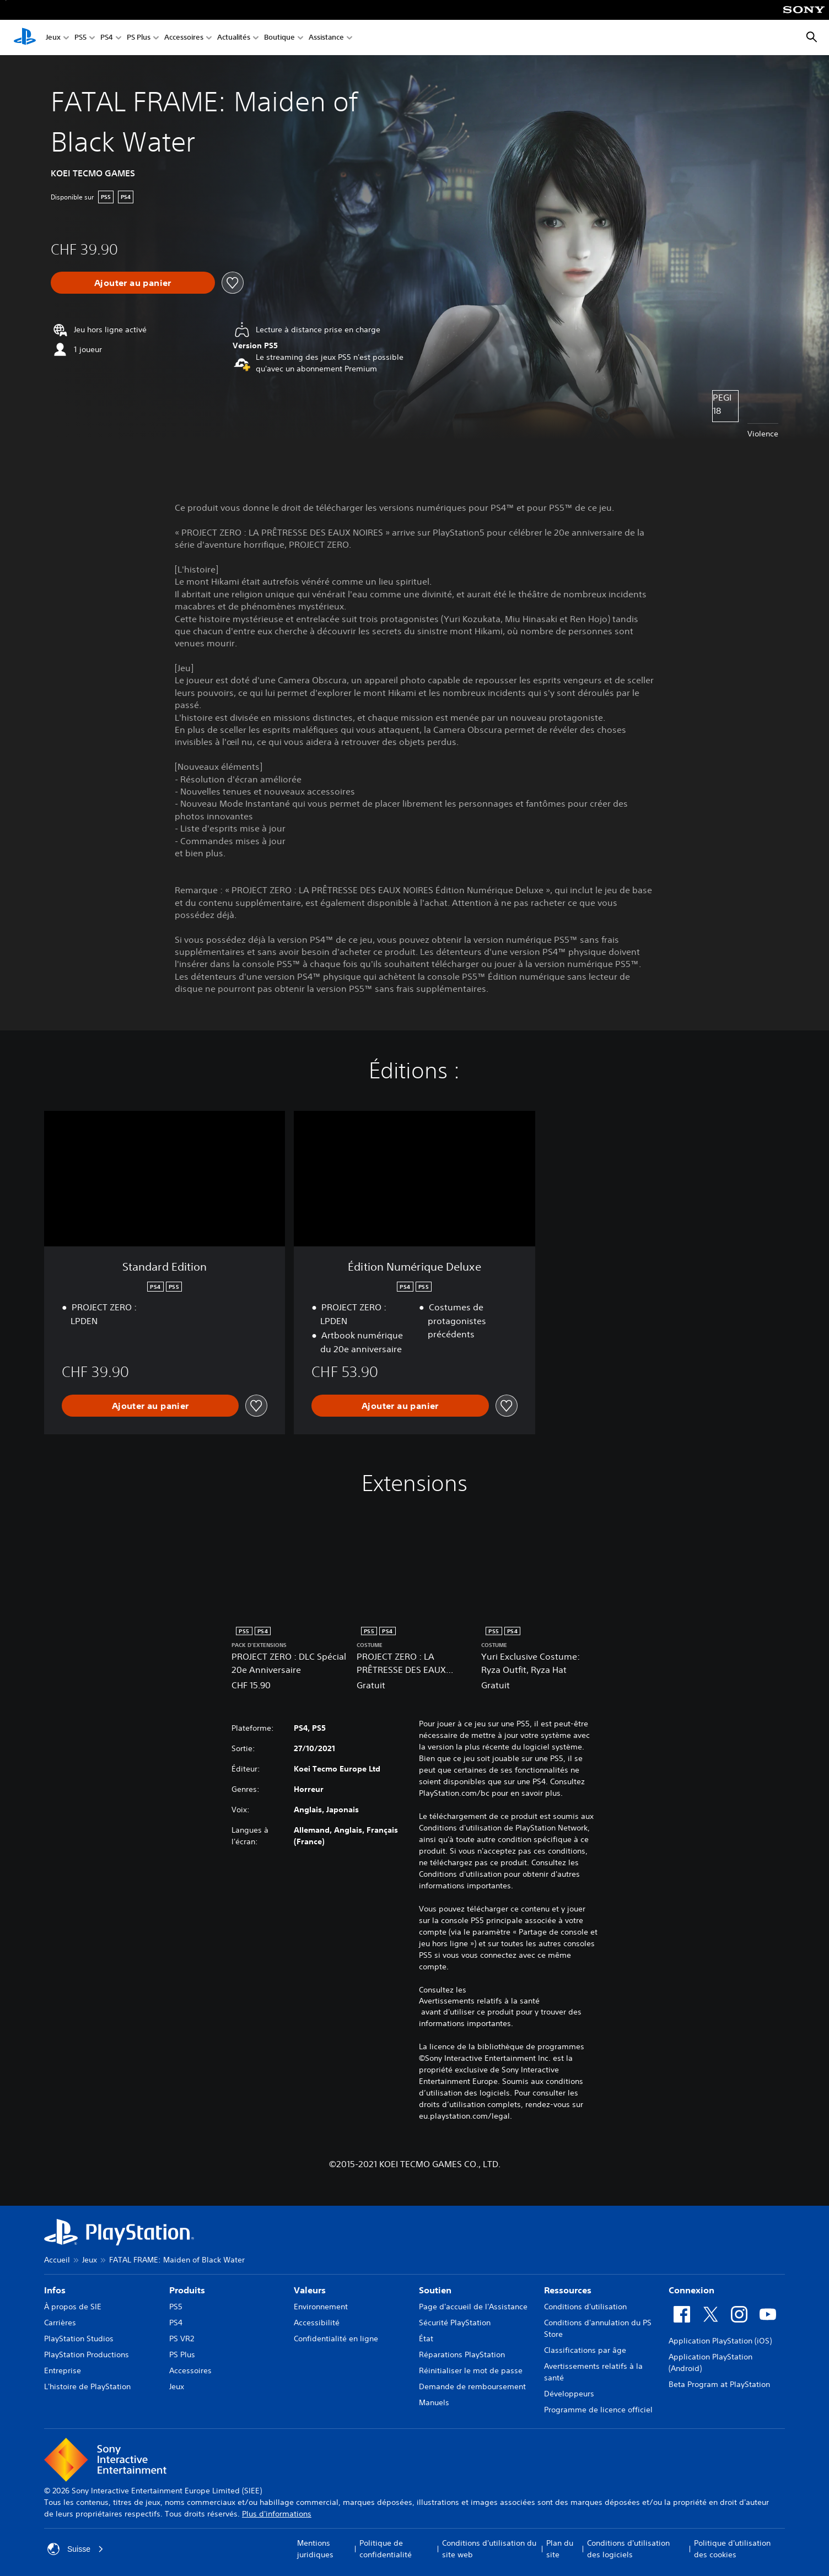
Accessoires (183, 37)
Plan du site (559, 2548)
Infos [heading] (55, 2290)
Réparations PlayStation (462, 2354)
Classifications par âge (585, 2350)
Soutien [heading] (435, 2290)
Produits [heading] (187, 2290)
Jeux (53, 37)
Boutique (279, 37)
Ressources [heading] (567, 2290)
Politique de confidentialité (385, 2548)
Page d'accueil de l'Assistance (473, 2307)
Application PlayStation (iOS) (720, 2341)
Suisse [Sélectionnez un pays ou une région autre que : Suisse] (75, 2549)
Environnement (321, 2307)
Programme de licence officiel (598, 2410)
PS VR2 (181, 2338)
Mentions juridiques (315, 2548)
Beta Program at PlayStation (719, 2384)
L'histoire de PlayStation (87, 2386)
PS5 (80, 37)
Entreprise (62, 2370)
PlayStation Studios (79, 2338)
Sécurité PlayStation (455, 2322)
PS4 (106, 37)
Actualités (233, 37)
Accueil (57, 2260)
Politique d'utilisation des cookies (732, 2548)
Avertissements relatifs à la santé (479, 2001)
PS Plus (138, 37)
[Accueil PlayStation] (25, 37)
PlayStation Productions (86, 2354)
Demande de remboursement (472, 2386)
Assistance (326, 37)
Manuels (434, 2402)
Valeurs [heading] (310, 2290)
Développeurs (569, 2394)
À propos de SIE (72, 2307)
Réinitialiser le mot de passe (471, 2370)
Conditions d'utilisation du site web (489, 2548)
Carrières (60, 2322)
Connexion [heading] (691, 2290)
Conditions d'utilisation (585, 2307)
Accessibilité (317, 2322)
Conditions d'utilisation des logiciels (628, 2548)
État (426, 2338)
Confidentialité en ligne (336, 2338)
